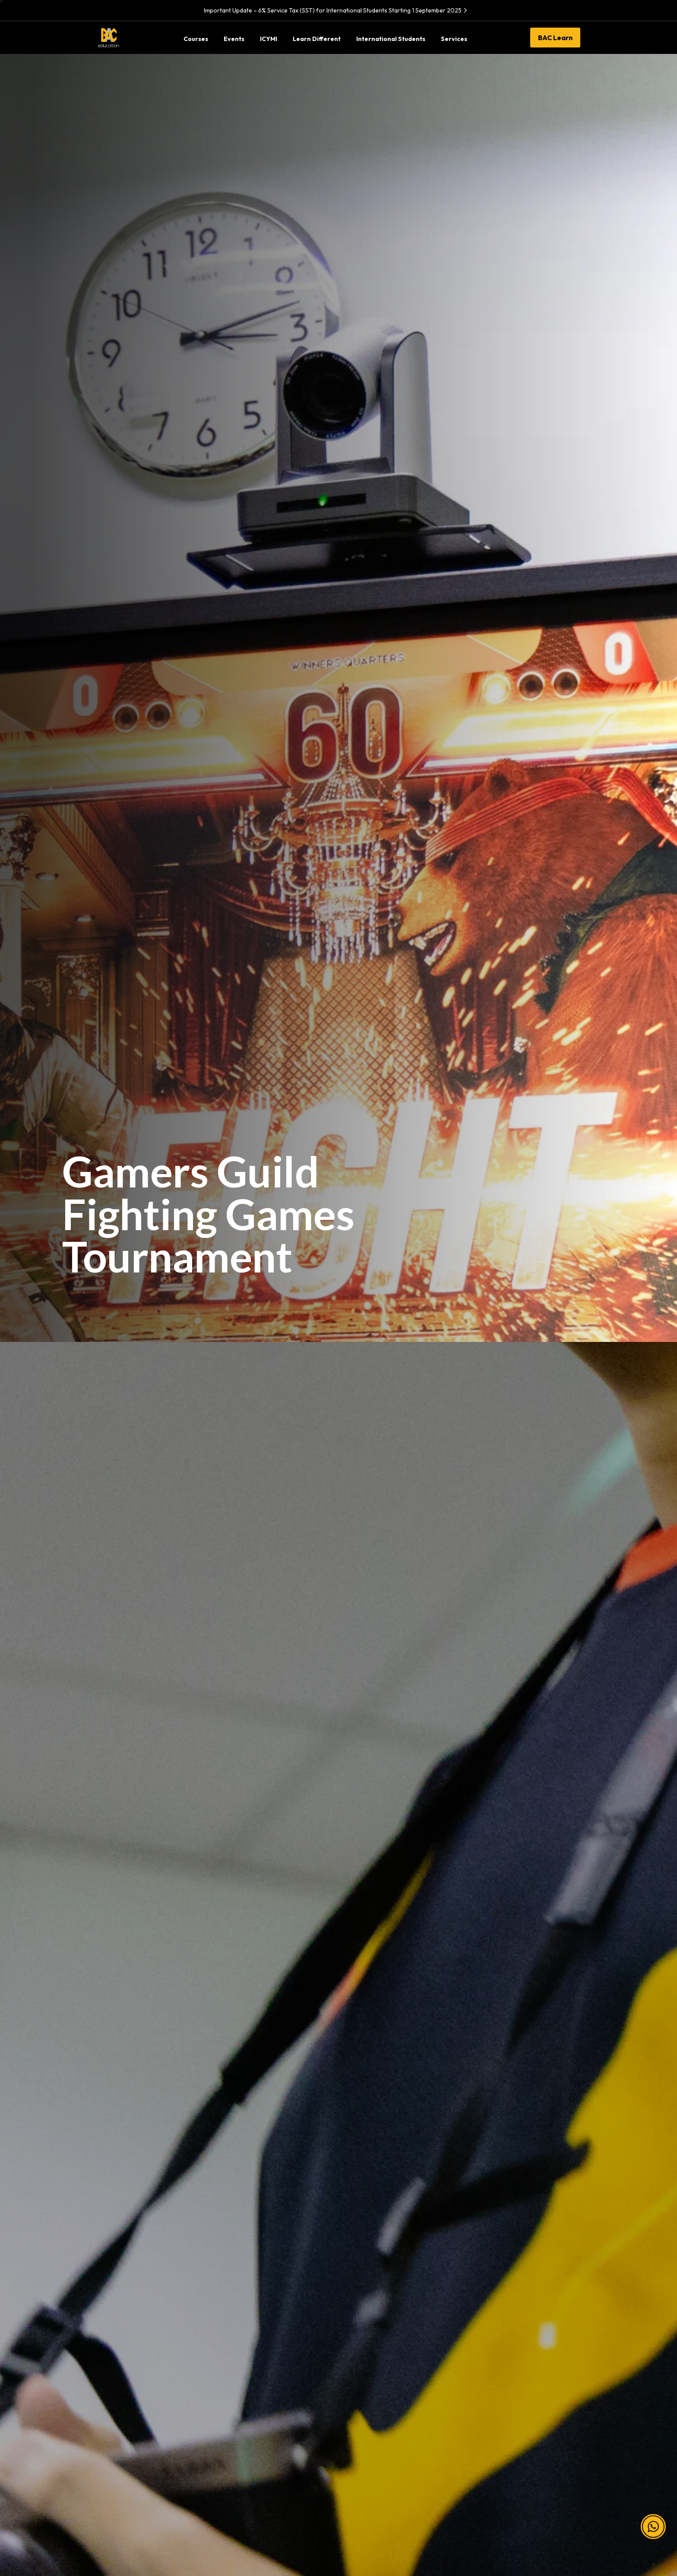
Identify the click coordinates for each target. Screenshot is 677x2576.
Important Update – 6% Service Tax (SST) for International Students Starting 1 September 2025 (336, 10)
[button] (653, 2517)
